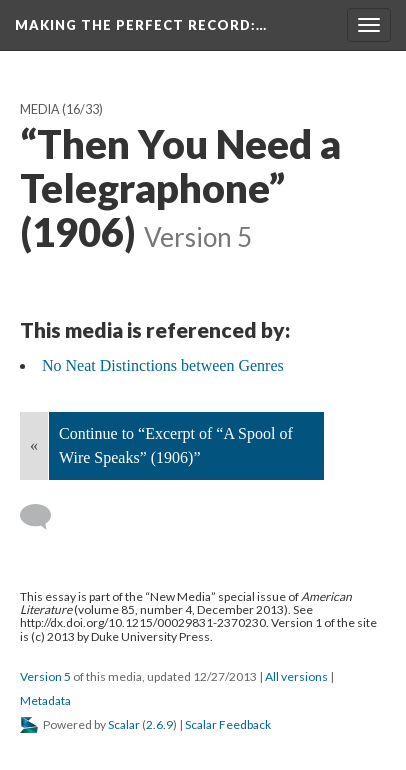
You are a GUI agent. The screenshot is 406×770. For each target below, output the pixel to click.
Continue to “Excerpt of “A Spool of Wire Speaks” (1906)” (176, 445)
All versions (296, 676)
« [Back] (34, 445)
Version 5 (45, 676)
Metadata (45, 700)
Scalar (124, 724)
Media (40, 109)
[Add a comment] (44, 517)
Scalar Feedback (228, 724)
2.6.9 (159, 724)
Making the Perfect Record (141, 25)
